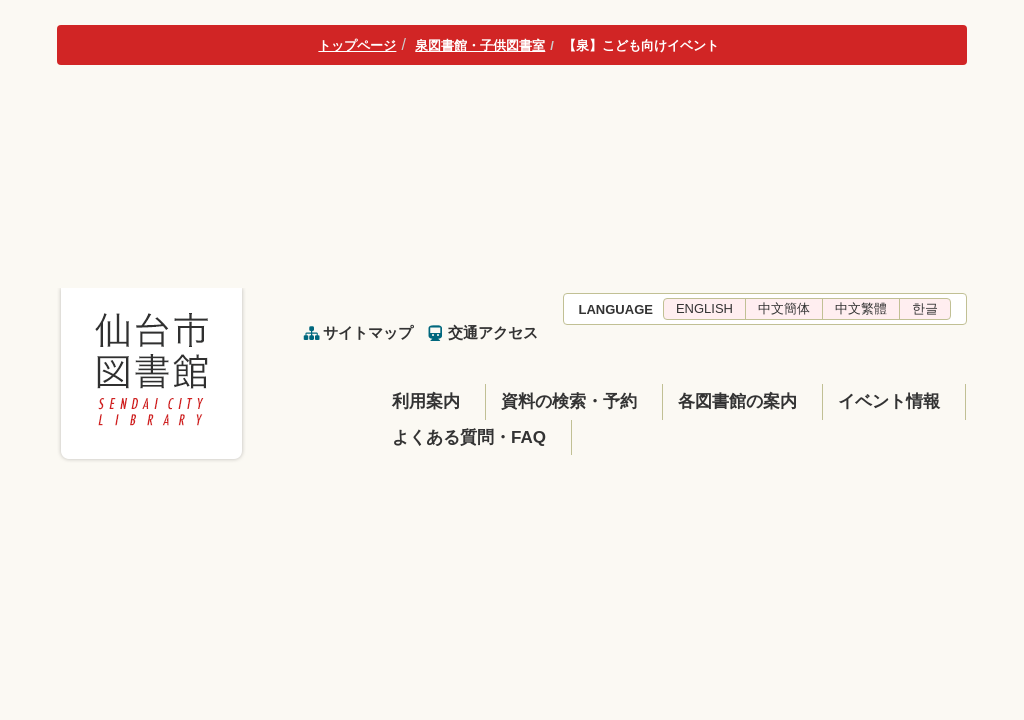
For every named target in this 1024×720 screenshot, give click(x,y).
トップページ (357, 45)
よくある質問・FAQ (469, 437)
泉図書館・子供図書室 (480, 45)
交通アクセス (493, 332)
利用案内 (426, 401)
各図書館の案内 (737, 401)
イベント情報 (889, 401)
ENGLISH (704, 308)
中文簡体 (784, 308)
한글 (925, 308)
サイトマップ (368, 332)
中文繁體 (861, 308)
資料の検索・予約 (569, 401)
